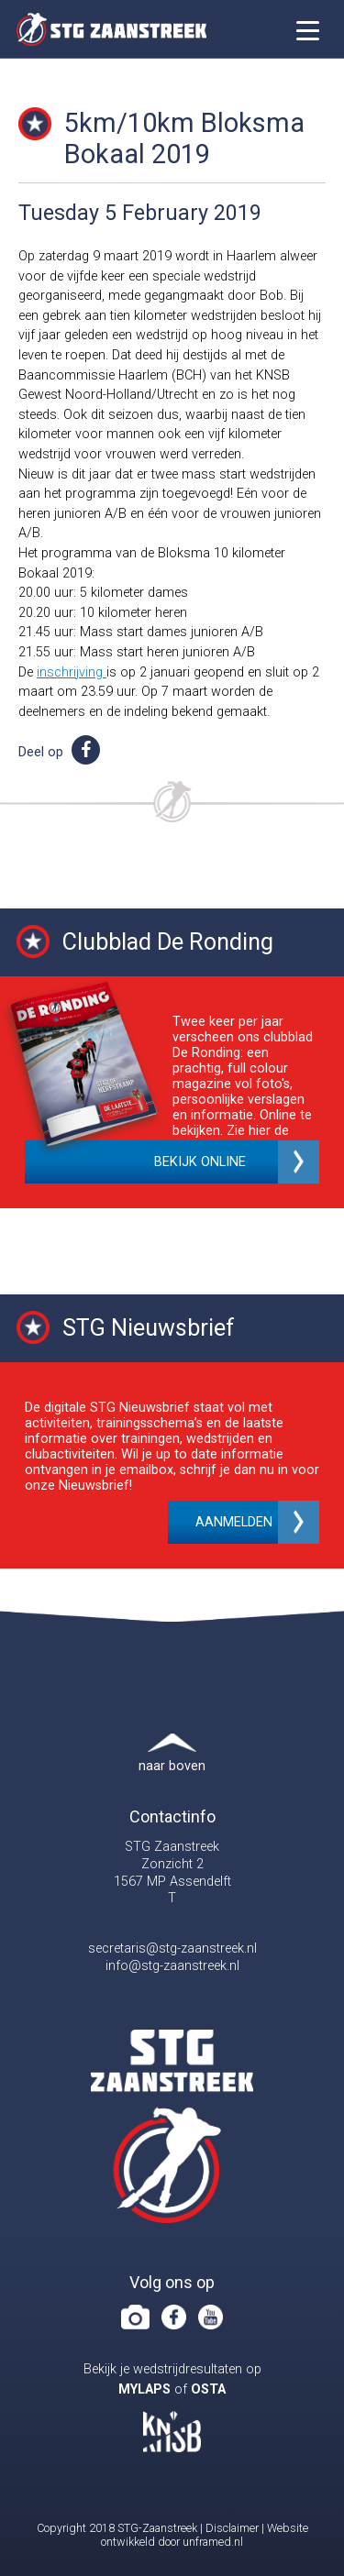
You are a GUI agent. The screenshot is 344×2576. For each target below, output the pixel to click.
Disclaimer (232, 2528)
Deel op (59, 752)
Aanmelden (233, 1522)
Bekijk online (200, 1162)
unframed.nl (213, 2541)
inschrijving (71, 672)
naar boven (172, 1766)
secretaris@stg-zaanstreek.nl (172, 1948)
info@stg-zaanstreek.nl (172, 1966)
